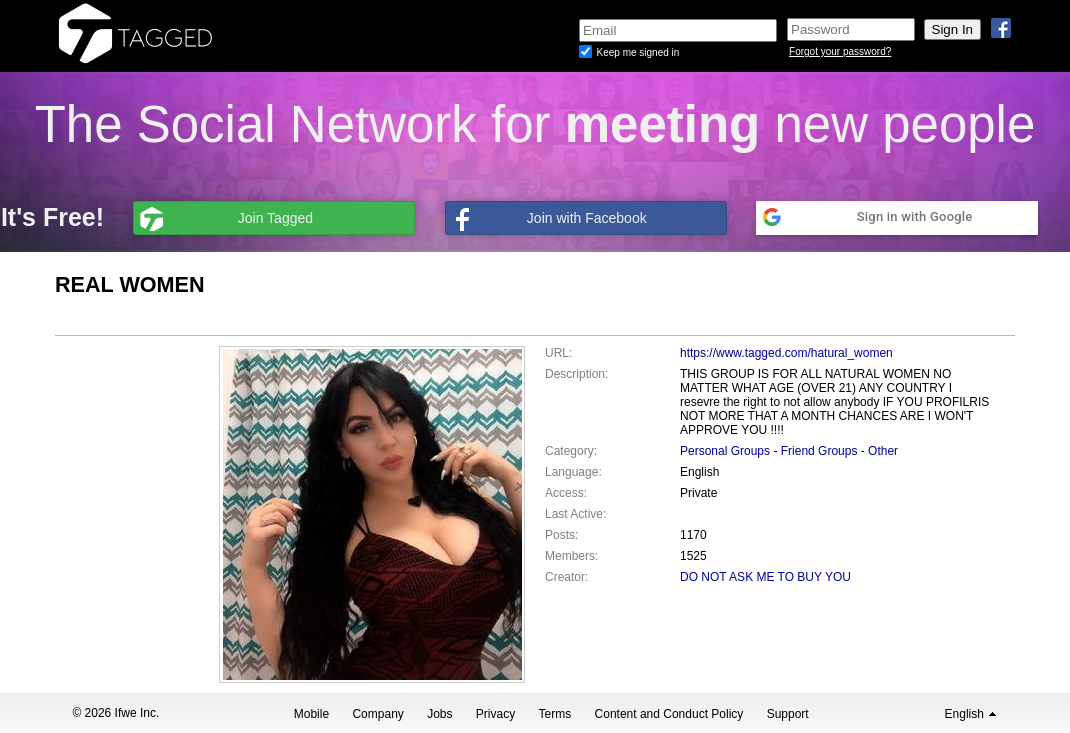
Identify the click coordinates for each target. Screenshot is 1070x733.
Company (377, 714)
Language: (573, 472)
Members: (571, 556)
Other (883, 451)
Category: (571, 451)
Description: (576, 374)
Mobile (311, 714)
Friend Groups (819, 451)
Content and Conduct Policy (669, 714)
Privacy (495, 714)
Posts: (561, 535)
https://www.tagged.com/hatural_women (786, 353)
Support (788, 714)
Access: (566, 493)
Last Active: (575, 514)
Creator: (566, 577)
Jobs (439, 714)
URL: (558, 353)
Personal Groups (725, 451)
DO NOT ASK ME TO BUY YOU (765, 577)
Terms (555, 714)
